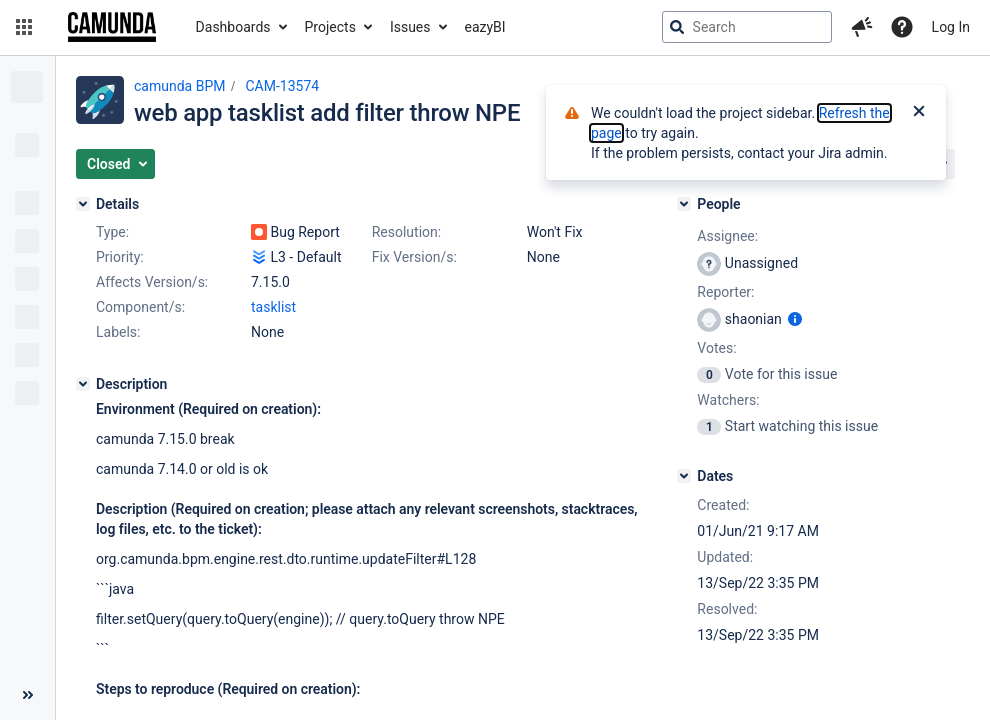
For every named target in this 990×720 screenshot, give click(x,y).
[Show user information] (795, 319)
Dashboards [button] (233, 27)
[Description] (83, 384)
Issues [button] (410, 27)
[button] (24, 27)
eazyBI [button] (485, 27)
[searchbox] (747, 27)
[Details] (83, 204)
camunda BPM (179, 86)
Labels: (118, 332)
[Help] (902, 27)
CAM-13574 (282, 86)
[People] (684, 204)
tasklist (273, 307)
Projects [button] (330, 27)
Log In (951, 27)
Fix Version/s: (414, 257)
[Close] (919, 113)
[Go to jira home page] (112, 27)
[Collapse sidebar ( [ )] (27, 695)
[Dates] (684, 476)
